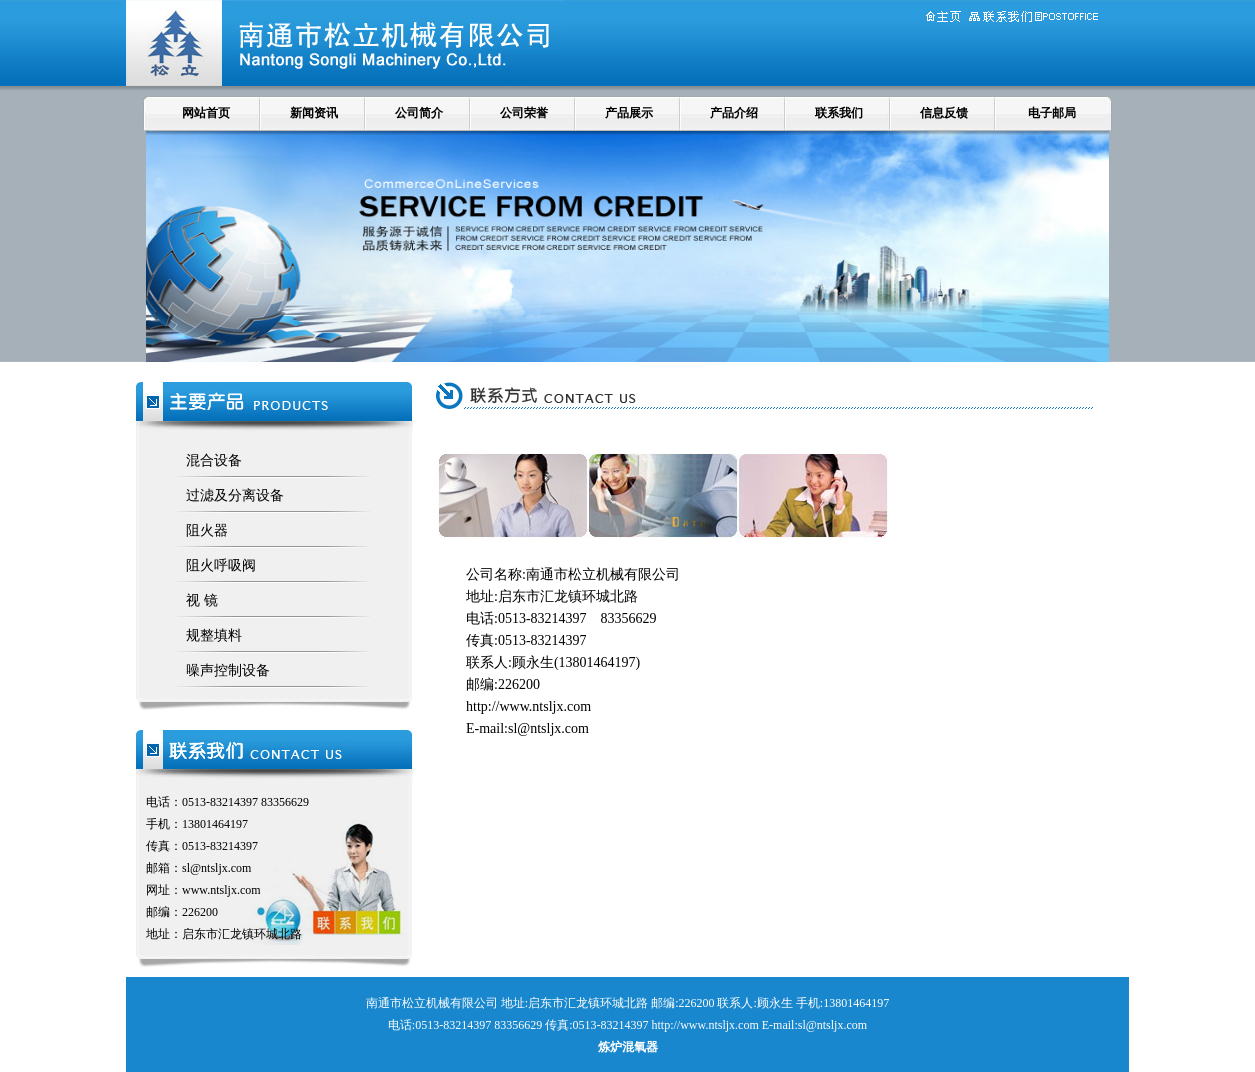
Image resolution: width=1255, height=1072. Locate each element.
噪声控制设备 (228, 670)
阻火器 (207, 530)
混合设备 (214, 460)
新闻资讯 (314, 113)
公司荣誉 (524, 113)
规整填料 (214, 635)
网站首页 (206, 113)
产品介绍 (734, 113)
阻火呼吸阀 (221, 565)
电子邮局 (1052, 113)
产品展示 (629, 113)
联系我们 (839, 113)
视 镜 (202, 600)
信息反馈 (944, 113)
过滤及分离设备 (235, 495)
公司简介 (419, 113)
